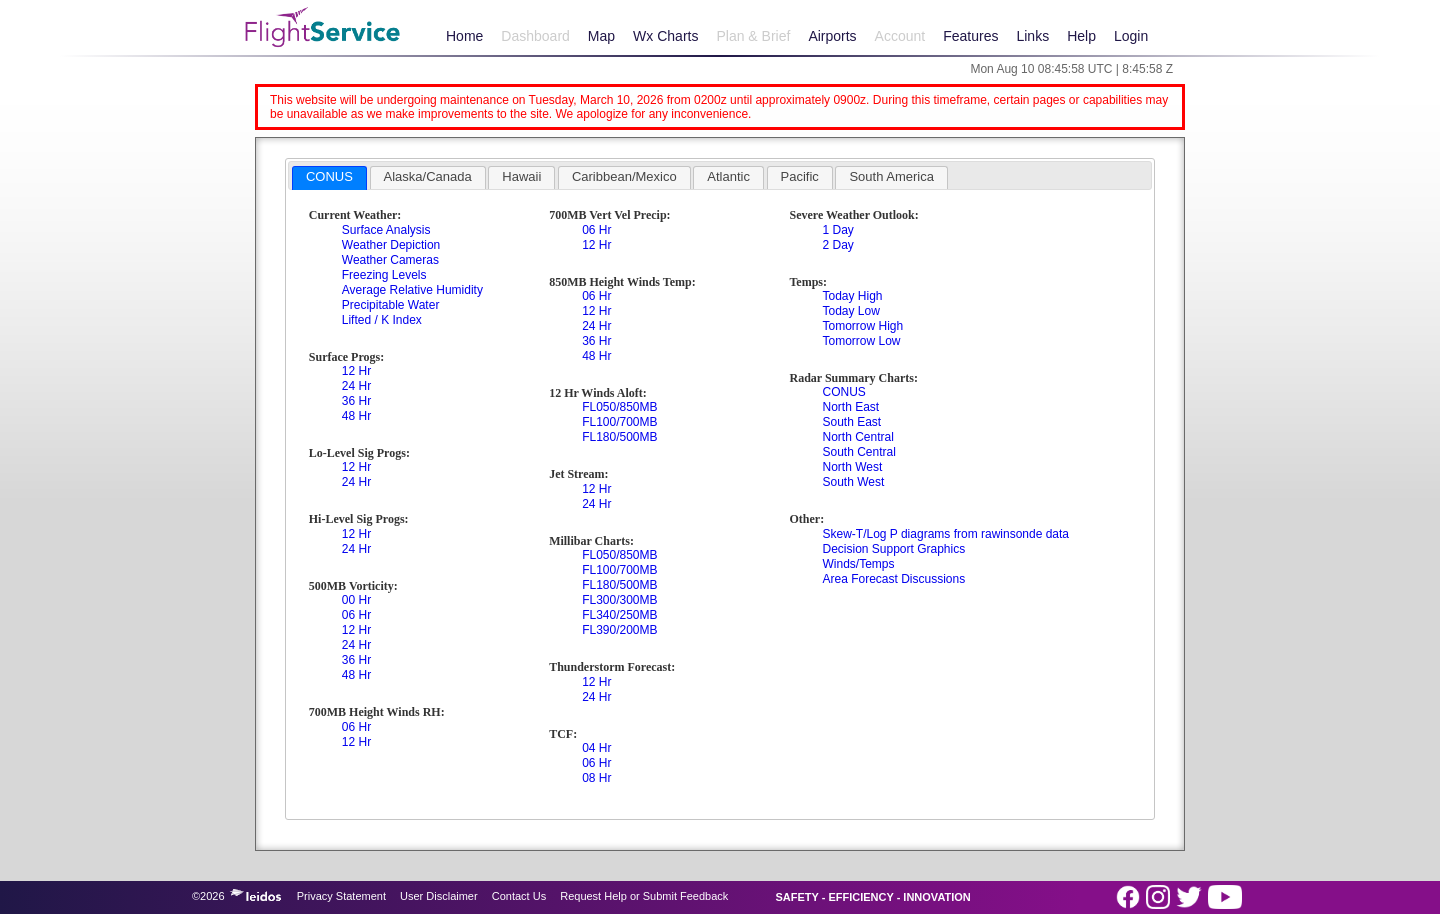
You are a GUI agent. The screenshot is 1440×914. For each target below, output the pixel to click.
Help (1081, 36)
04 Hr (596, 748)
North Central (857, 437)
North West (852, 467)
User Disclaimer (439, 896)
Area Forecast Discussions (893, 579)
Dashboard (535, 36)
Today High (852, 296)
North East (850, 407)
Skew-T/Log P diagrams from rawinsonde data (945, 534)
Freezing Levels (384, 275)
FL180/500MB (619, 437)
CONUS (843, 392)
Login (1131, 36)
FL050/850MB (619, 407)
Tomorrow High (862, 326)
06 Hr (356, 615)
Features (970, 36)
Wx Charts (665, 36)
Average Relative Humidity (412, 290)
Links (1032, 36)
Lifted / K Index (382, 320)
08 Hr (596, 778)
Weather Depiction (391, 245)
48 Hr (356, 416)
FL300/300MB (619, 600)
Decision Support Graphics (893, 549)
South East (851, 422)
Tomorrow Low (861, 341)
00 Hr (356, 600)
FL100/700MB (619, 422)
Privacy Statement (341, 896)
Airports (832, 36)
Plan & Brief (753, 36)
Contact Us (519, 896)
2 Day (837, 245)
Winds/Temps (858, 564)
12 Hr (356, 371)
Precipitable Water (391, 305)
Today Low (850, 311)
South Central (858, 452)
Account (900, 36)
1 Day (837, 230)
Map (601, 36)
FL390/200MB (619, 630)
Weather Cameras (390, 260)
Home (464, 36)
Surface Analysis (386, 230)
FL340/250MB (619, 615)
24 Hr (356, 386)
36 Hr (356, 401)
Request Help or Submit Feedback (644, 896)
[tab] (329, 178)
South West (853, 482)
